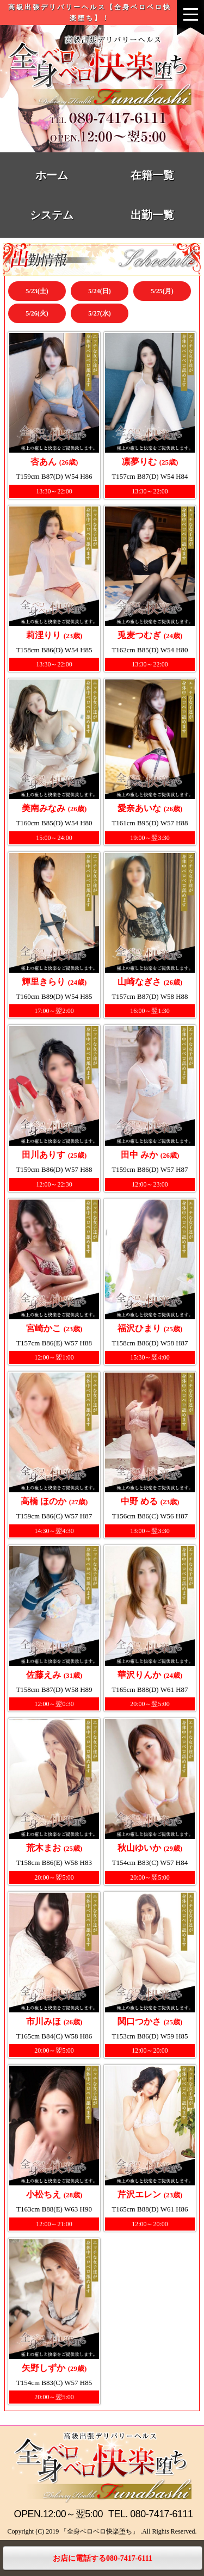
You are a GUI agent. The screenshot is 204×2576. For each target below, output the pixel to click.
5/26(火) (37, 313)
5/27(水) (99, 313)
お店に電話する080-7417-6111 (102, 2558)
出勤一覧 (152, 215)
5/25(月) (162, 291)
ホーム (51, 175)
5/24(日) (99, 291)
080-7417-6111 (161, 2514)
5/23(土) (37, 291)
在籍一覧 (152, 175)
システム (51, 215)
